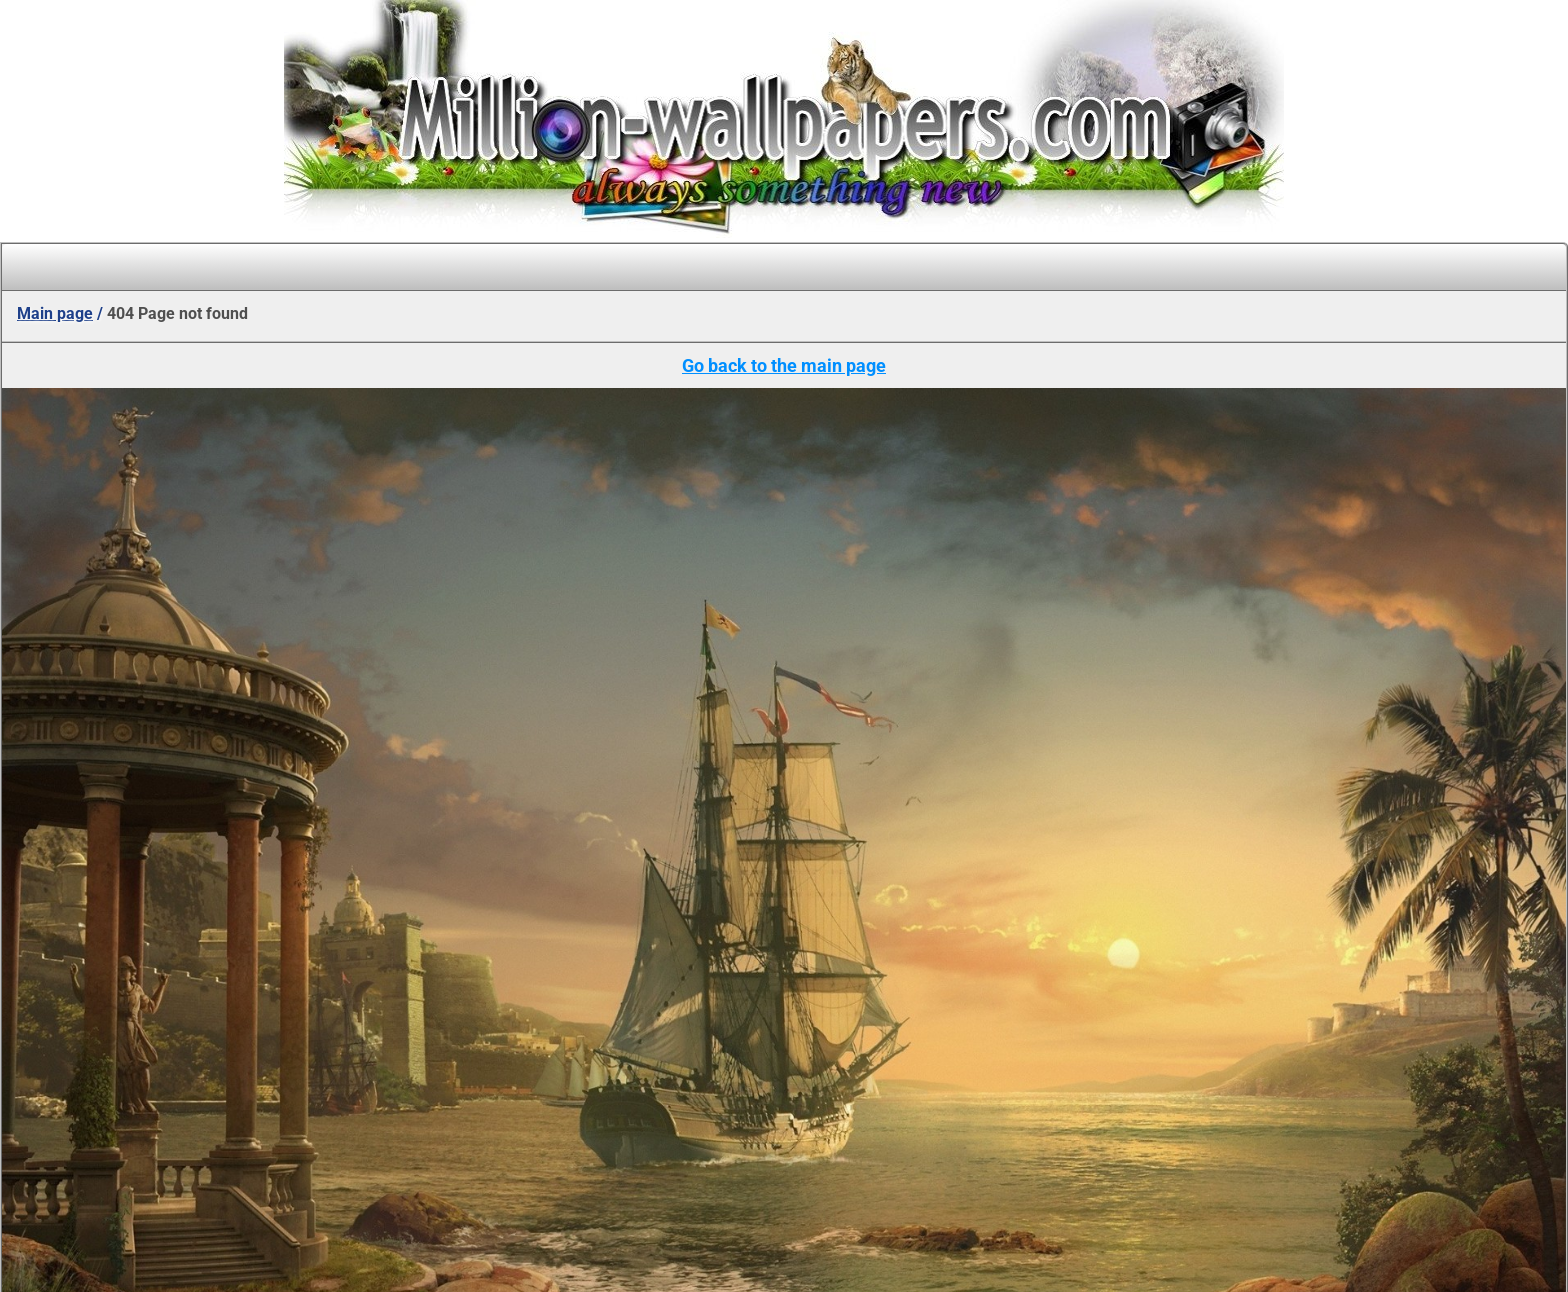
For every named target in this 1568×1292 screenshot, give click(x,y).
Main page (55, 313)
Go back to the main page (784, 365)
